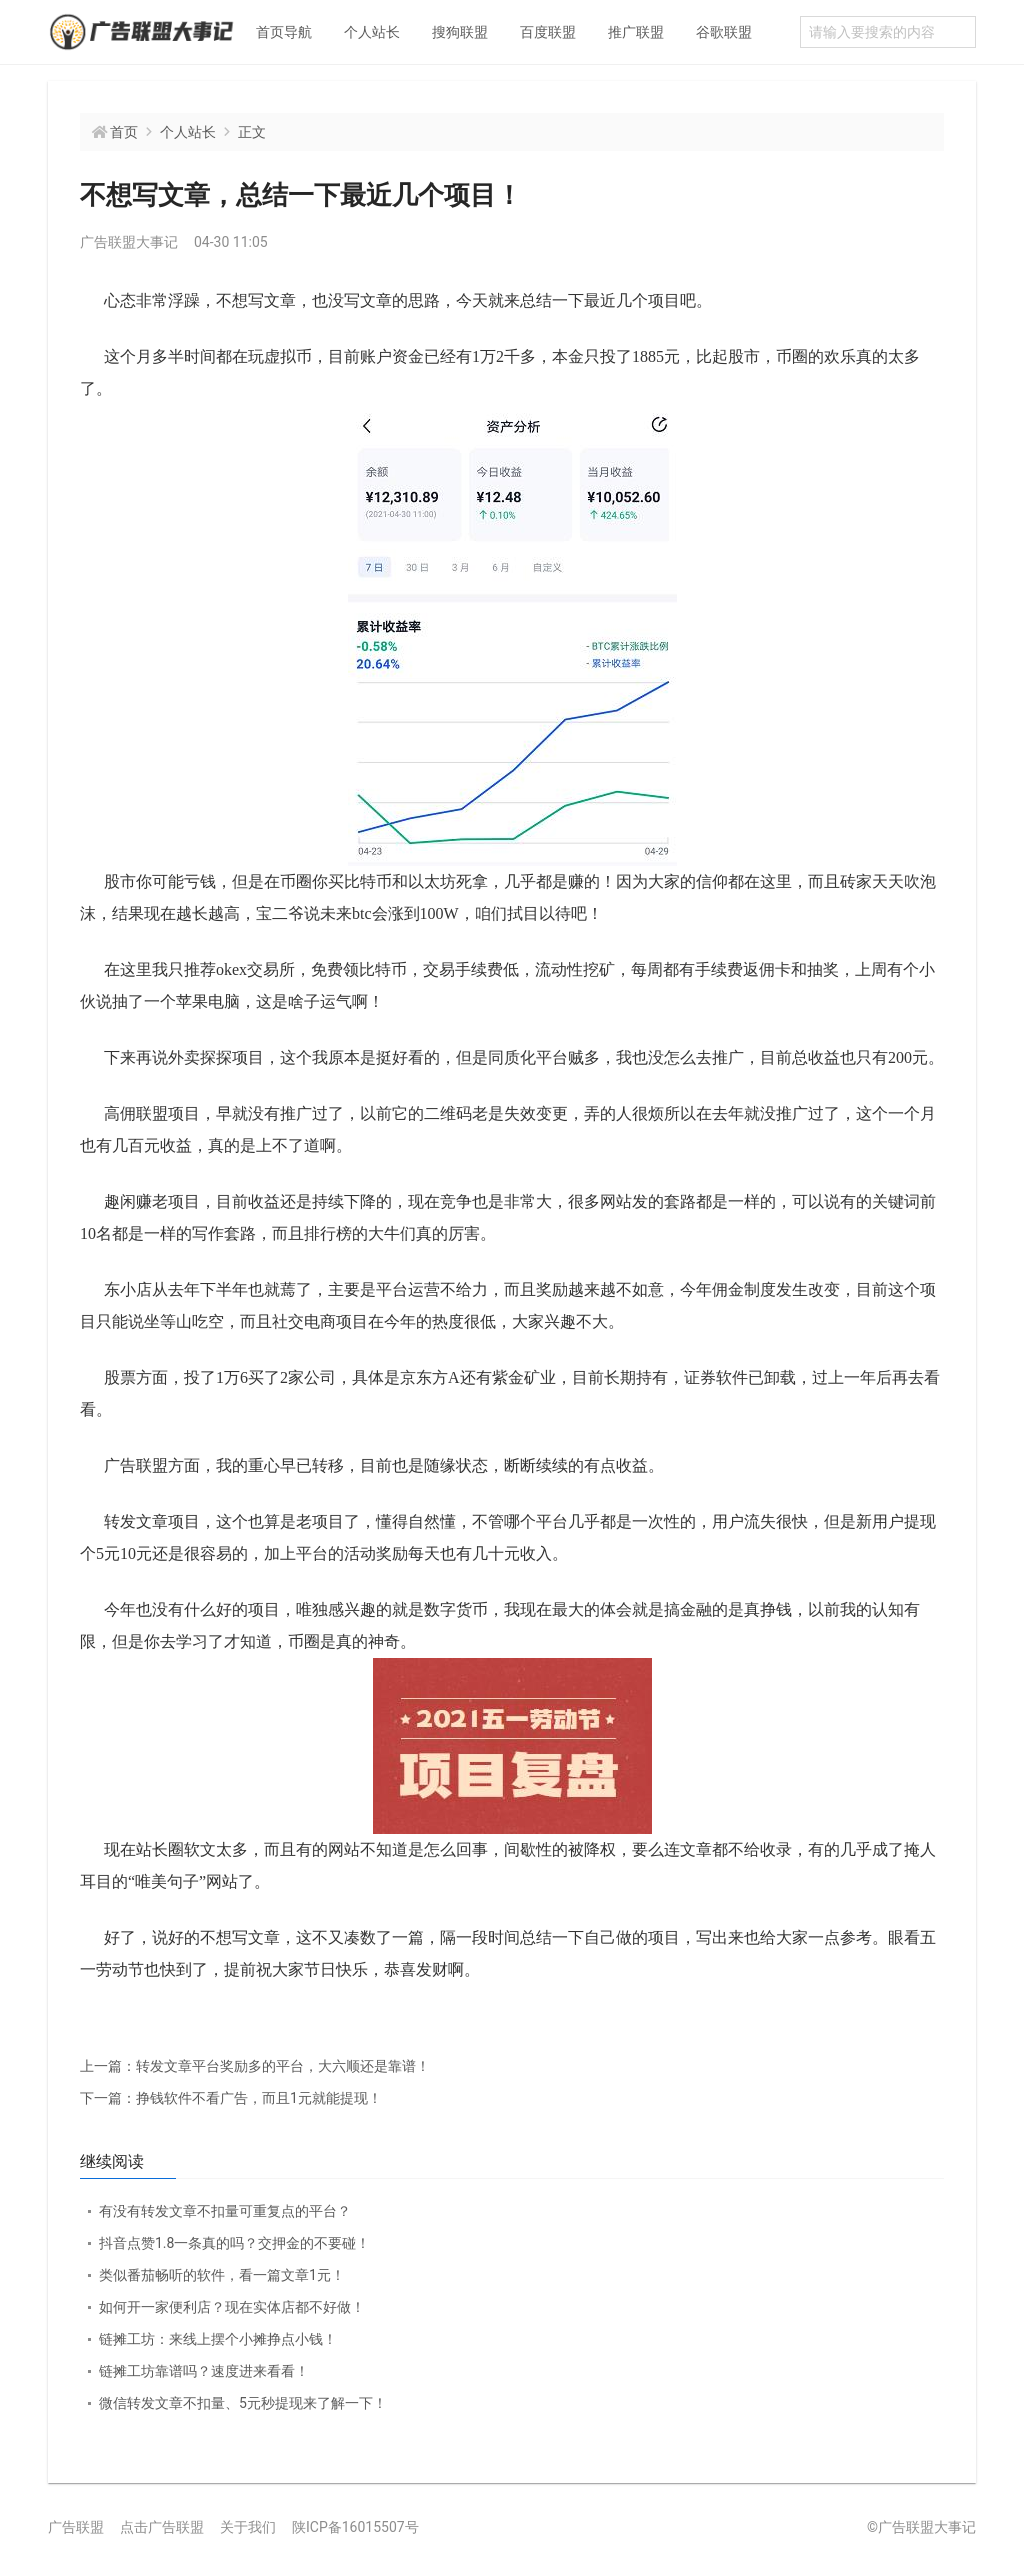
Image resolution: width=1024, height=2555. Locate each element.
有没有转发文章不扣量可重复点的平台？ (225, 2211)
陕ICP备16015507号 (355, 2527)
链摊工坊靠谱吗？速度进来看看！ (204, 2371)
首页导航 (284, 32)
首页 (124, 132)
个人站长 (372, 32)
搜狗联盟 (460, 32)
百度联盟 (548, 32)
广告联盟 (76, 2527)
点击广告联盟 (162, 2527)
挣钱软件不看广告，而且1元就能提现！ (231, 2098)
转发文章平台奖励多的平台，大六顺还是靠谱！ (255, 2066)
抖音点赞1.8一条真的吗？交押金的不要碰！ (234, 2243)
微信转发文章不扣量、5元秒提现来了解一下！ (243, 2403)
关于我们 (248, 2527)
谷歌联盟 (724, 32)
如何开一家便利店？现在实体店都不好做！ (232, 2307)
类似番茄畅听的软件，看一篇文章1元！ (222, 2275)
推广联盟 (636, 32)
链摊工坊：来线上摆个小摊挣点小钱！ (218, 2339)
